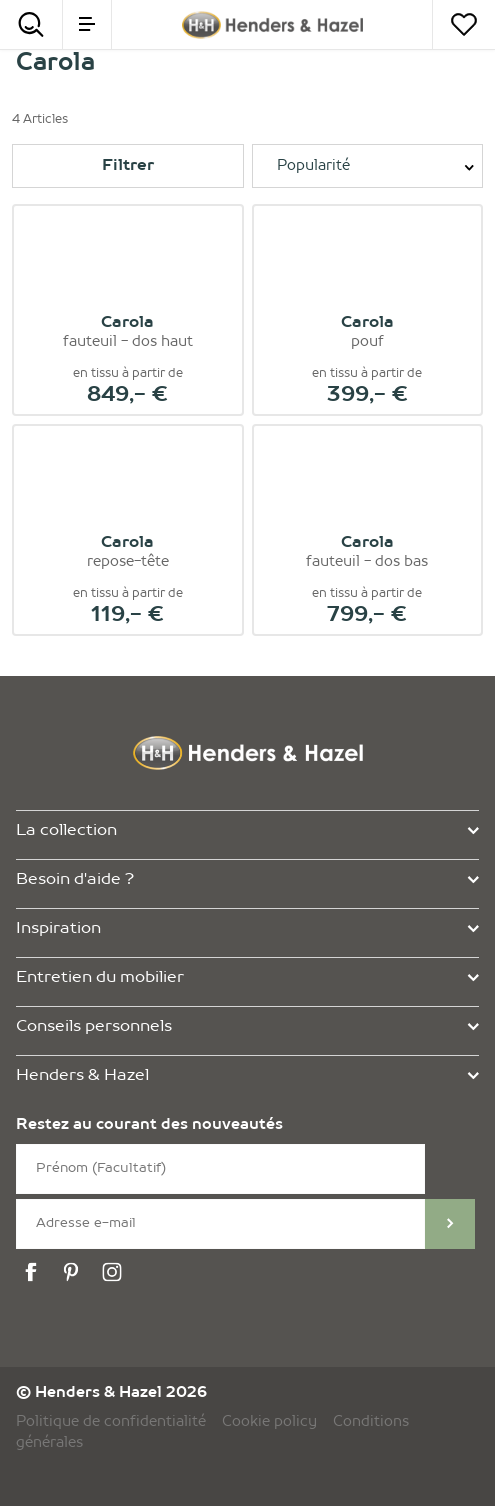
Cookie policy (269, 1422)
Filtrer (128, 166)
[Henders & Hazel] (272, 25)
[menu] (87, 24)
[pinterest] (74, 1272)
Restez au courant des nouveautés (149, 1125)
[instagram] (115, 1272)
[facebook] (34, 1272)
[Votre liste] (464, 24)
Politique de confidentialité (111, 1422)
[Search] (31, 24)
